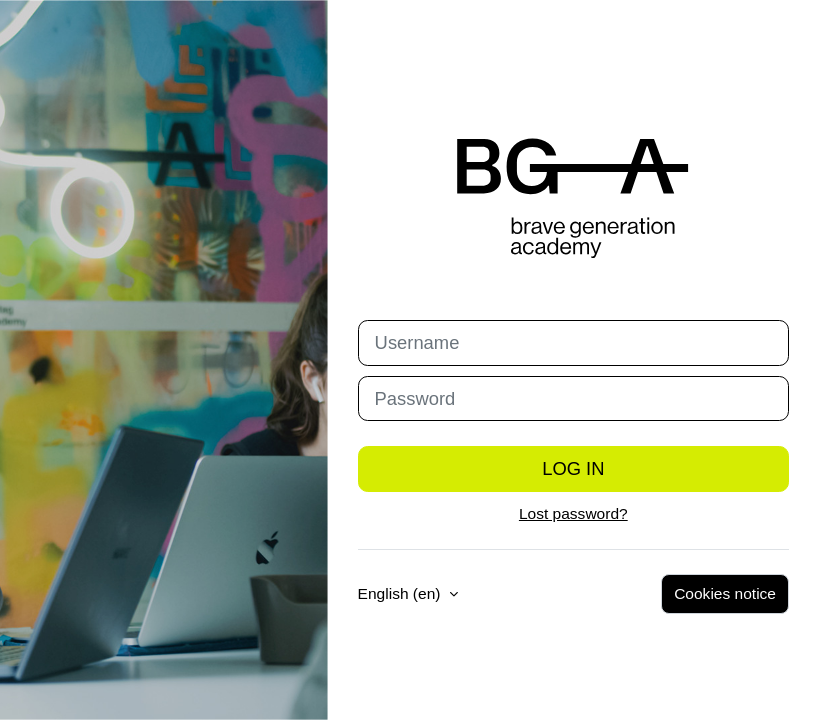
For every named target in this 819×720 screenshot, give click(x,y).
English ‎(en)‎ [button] (401, 593)
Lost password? (573, 513)
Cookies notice (725, 593)
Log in (573, 468)
